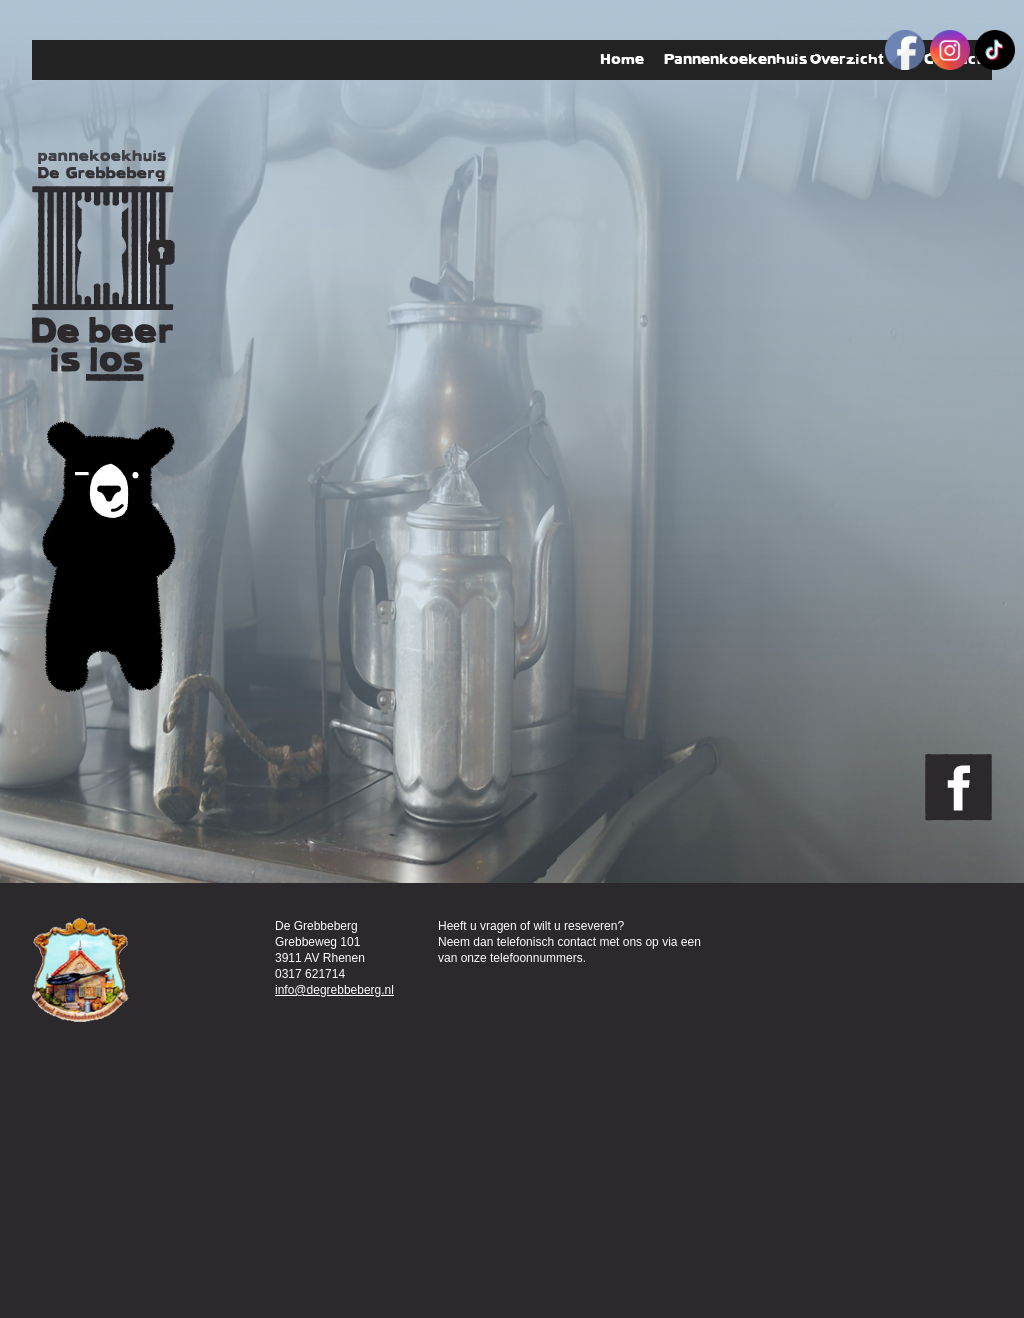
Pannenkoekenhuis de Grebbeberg (103, 265)
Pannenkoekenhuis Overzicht (784, 60)
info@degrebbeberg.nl (334, 990)
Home (622, 59)
